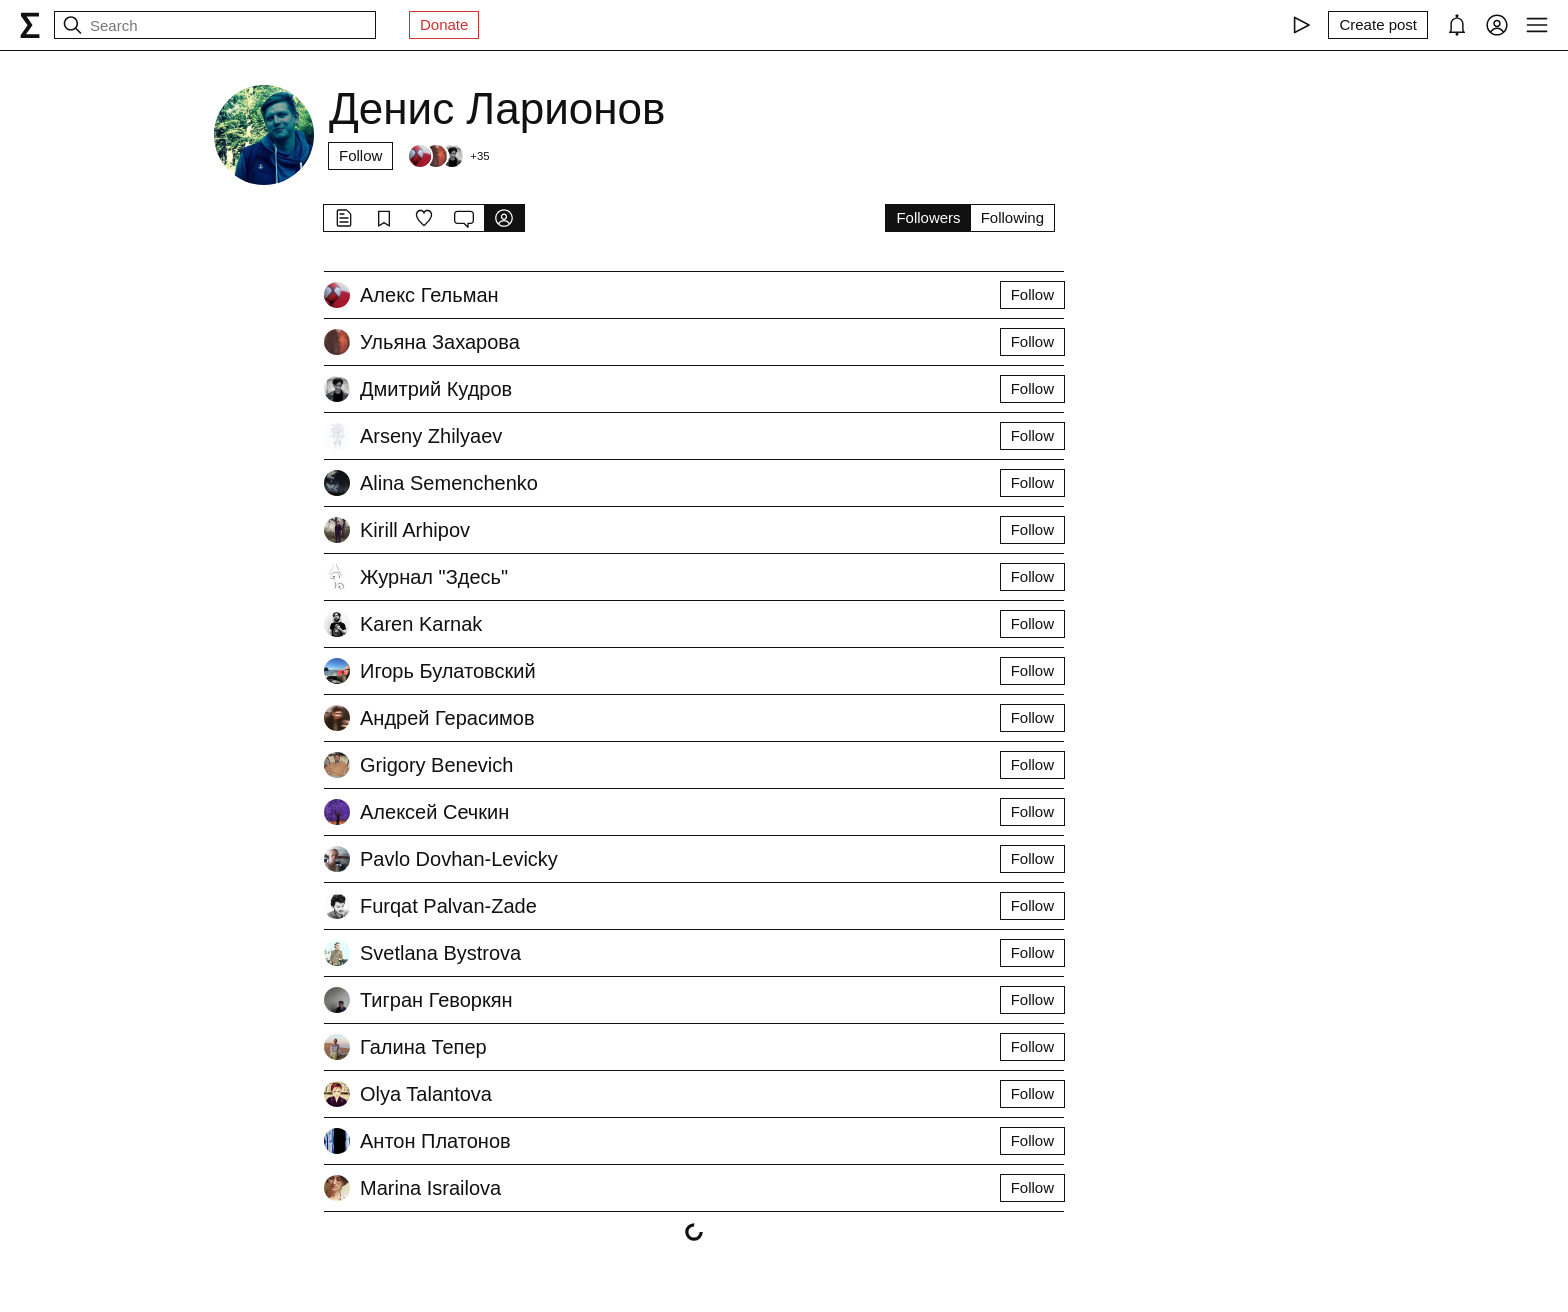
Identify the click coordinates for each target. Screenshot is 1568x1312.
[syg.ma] (30, 25)
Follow (360, 155)
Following (1012, 217)
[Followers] (448, 156)
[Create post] (1378, 25)
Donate (444, 24)
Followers (928, 217)
